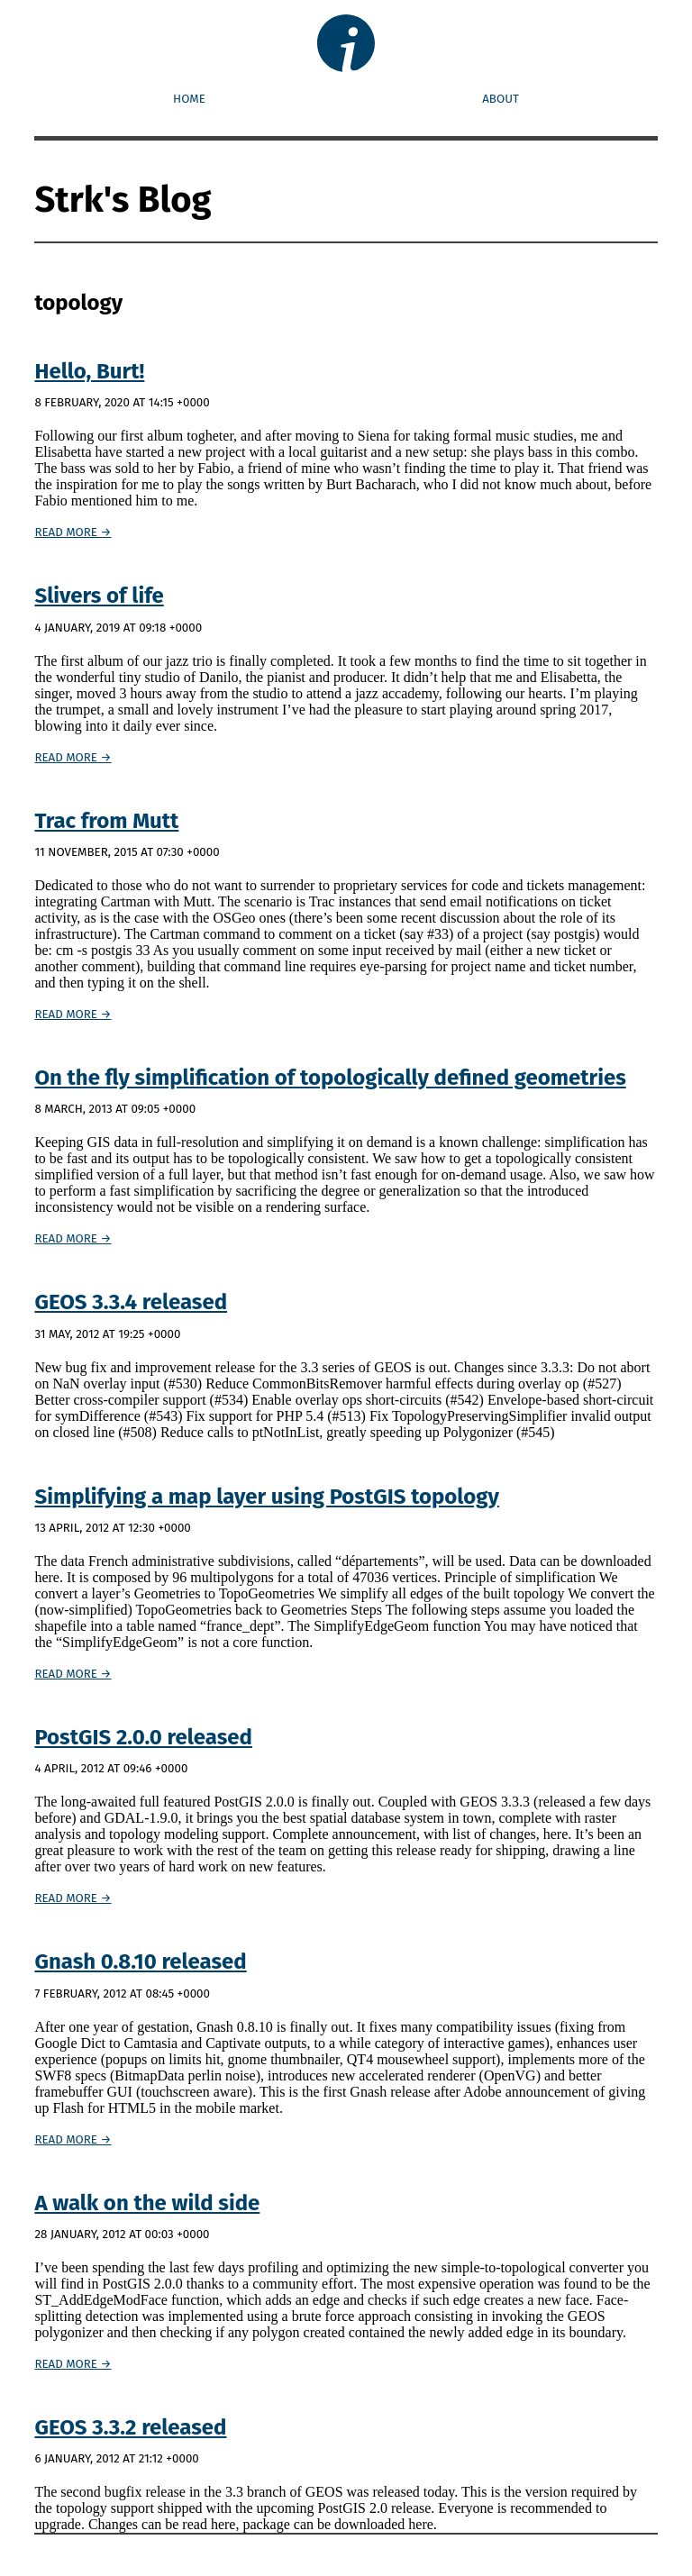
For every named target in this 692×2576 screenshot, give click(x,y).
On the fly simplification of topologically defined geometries (329, 1077)
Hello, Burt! (89, 371)
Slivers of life (98, 595)
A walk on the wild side (147, 2203)
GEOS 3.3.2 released (130, 2427)
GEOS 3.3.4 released (130, 1302)
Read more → (72, 532)
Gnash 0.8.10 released (140, 1961)
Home (189, 99)
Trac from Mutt (106, 820)
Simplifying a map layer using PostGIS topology (266, 1496)
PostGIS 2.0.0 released (143, 1737)
